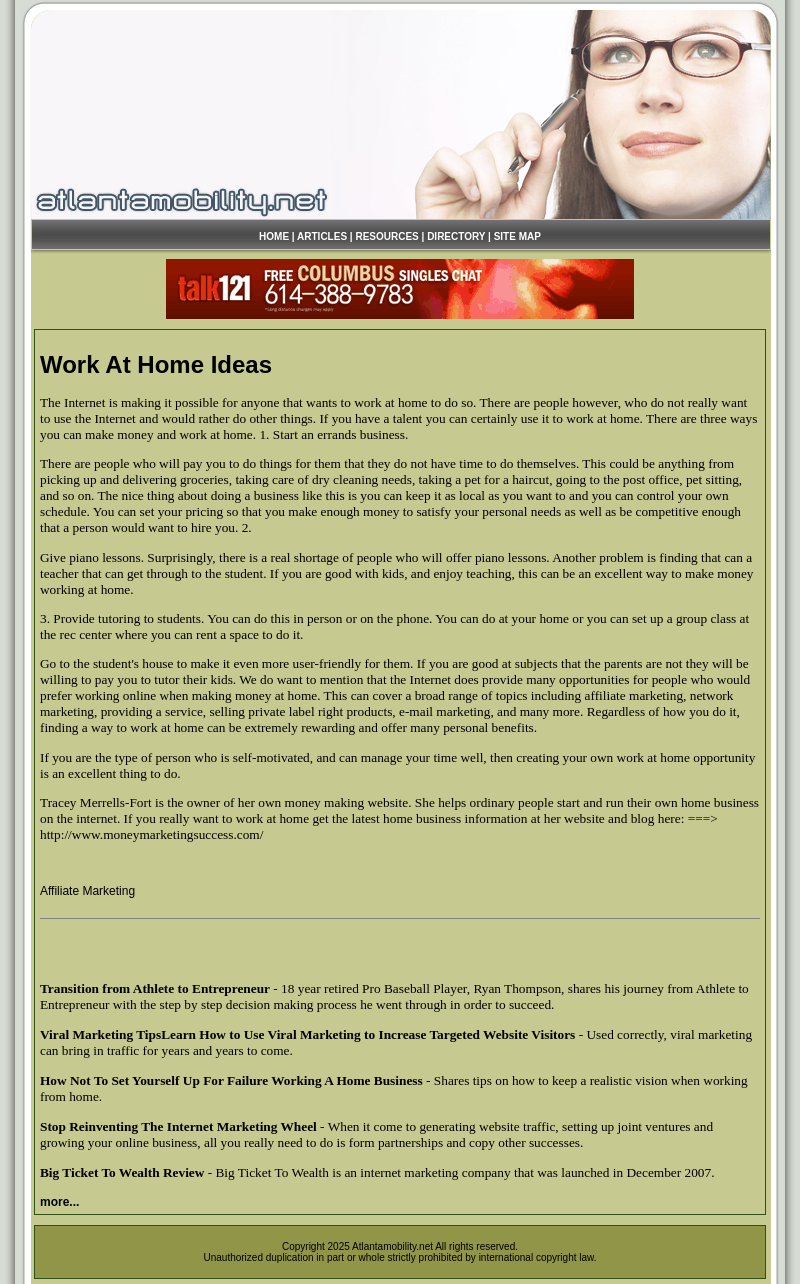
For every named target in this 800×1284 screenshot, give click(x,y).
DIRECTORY (456, 236)
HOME (274, 236)
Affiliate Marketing (87, 891)
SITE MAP (517, 236)
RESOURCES (386, 236)
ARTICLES (322, 236)
